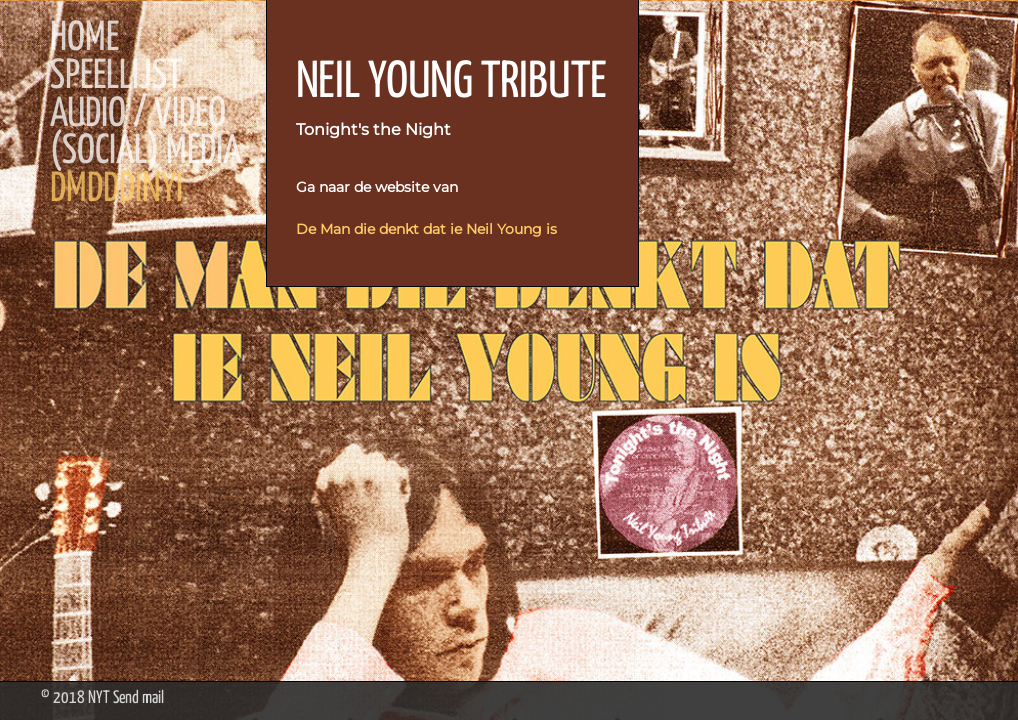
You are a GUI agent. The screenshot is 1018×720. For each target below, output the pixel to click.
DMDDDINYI (116, 190)
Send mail (138, 698)
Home (84, 39)
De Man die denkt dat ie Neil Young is (426, 229)
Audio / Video (138, 115)
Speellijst (116, 77)
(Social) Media (145, 152)
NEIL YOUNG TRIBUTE (451, 83)
